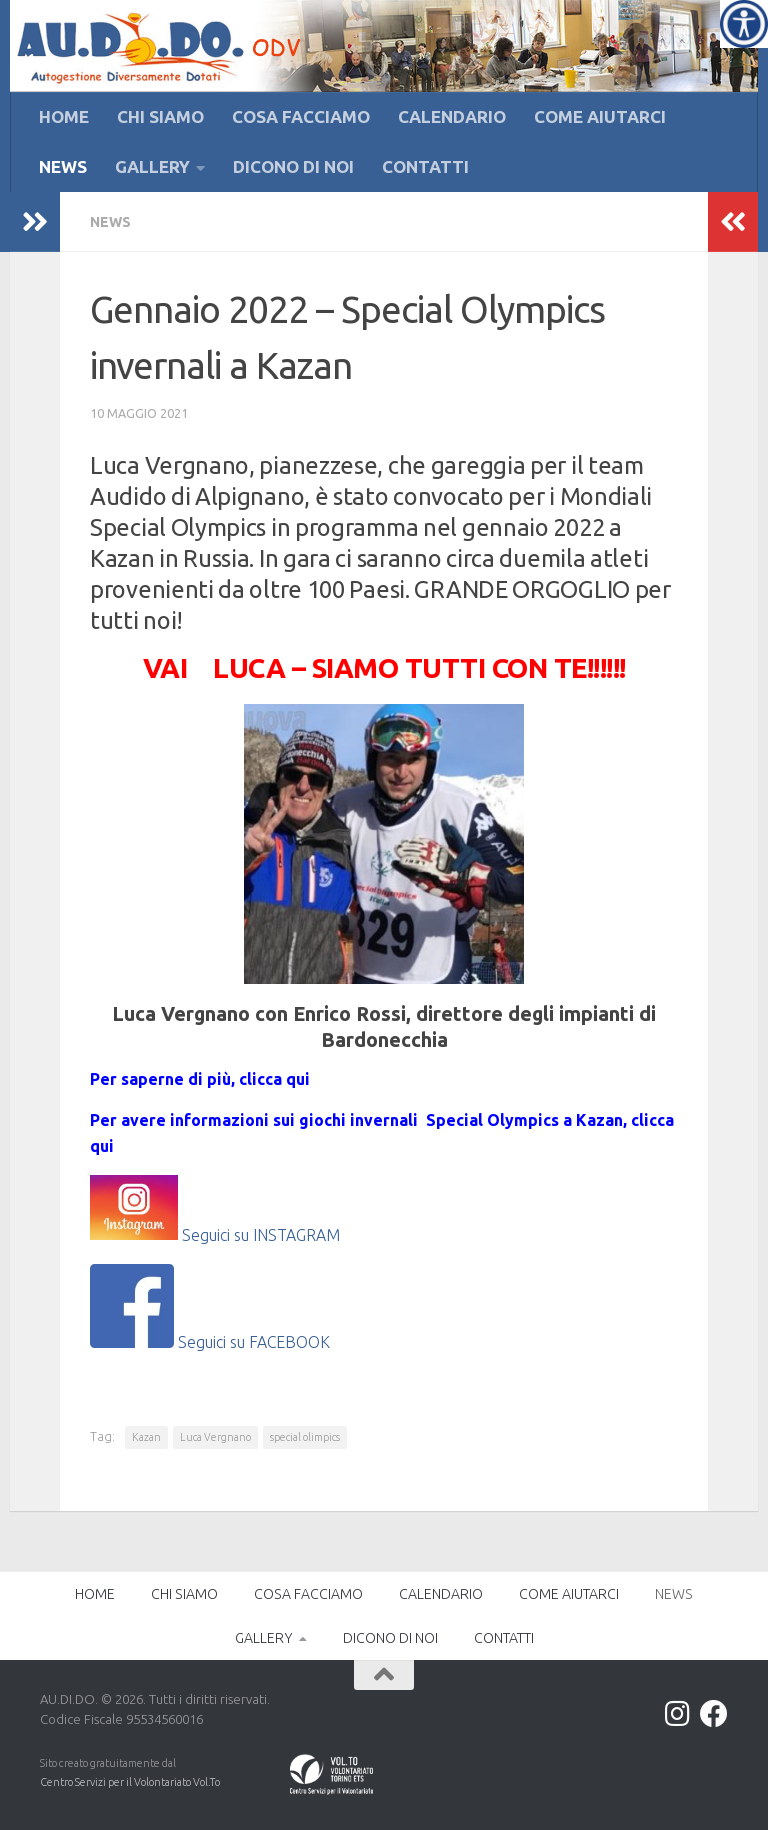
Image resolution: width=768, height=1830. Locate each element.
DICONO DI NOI (293, 166)
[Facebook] (714, 1714)
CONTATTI (425, 166)
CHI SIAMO (160, 116)
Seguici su (217, 1234)
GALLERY (152, 166)
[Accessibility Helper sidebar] (744, 24)
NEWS (63, 166)
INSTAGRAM (296, 1234)
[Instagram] (678, 1714)
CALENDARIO (452, 116)
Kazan (146, 1437)
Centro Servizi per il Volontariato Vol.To (130, 1782)
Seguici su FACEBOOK (210, 1342)
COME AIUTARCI (600, 116)
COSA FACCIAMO (301, 116)
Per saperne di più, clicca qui (200, 1079)
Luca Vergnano (215, 1437)
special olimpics (305, 1437)
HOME (64, 116)
